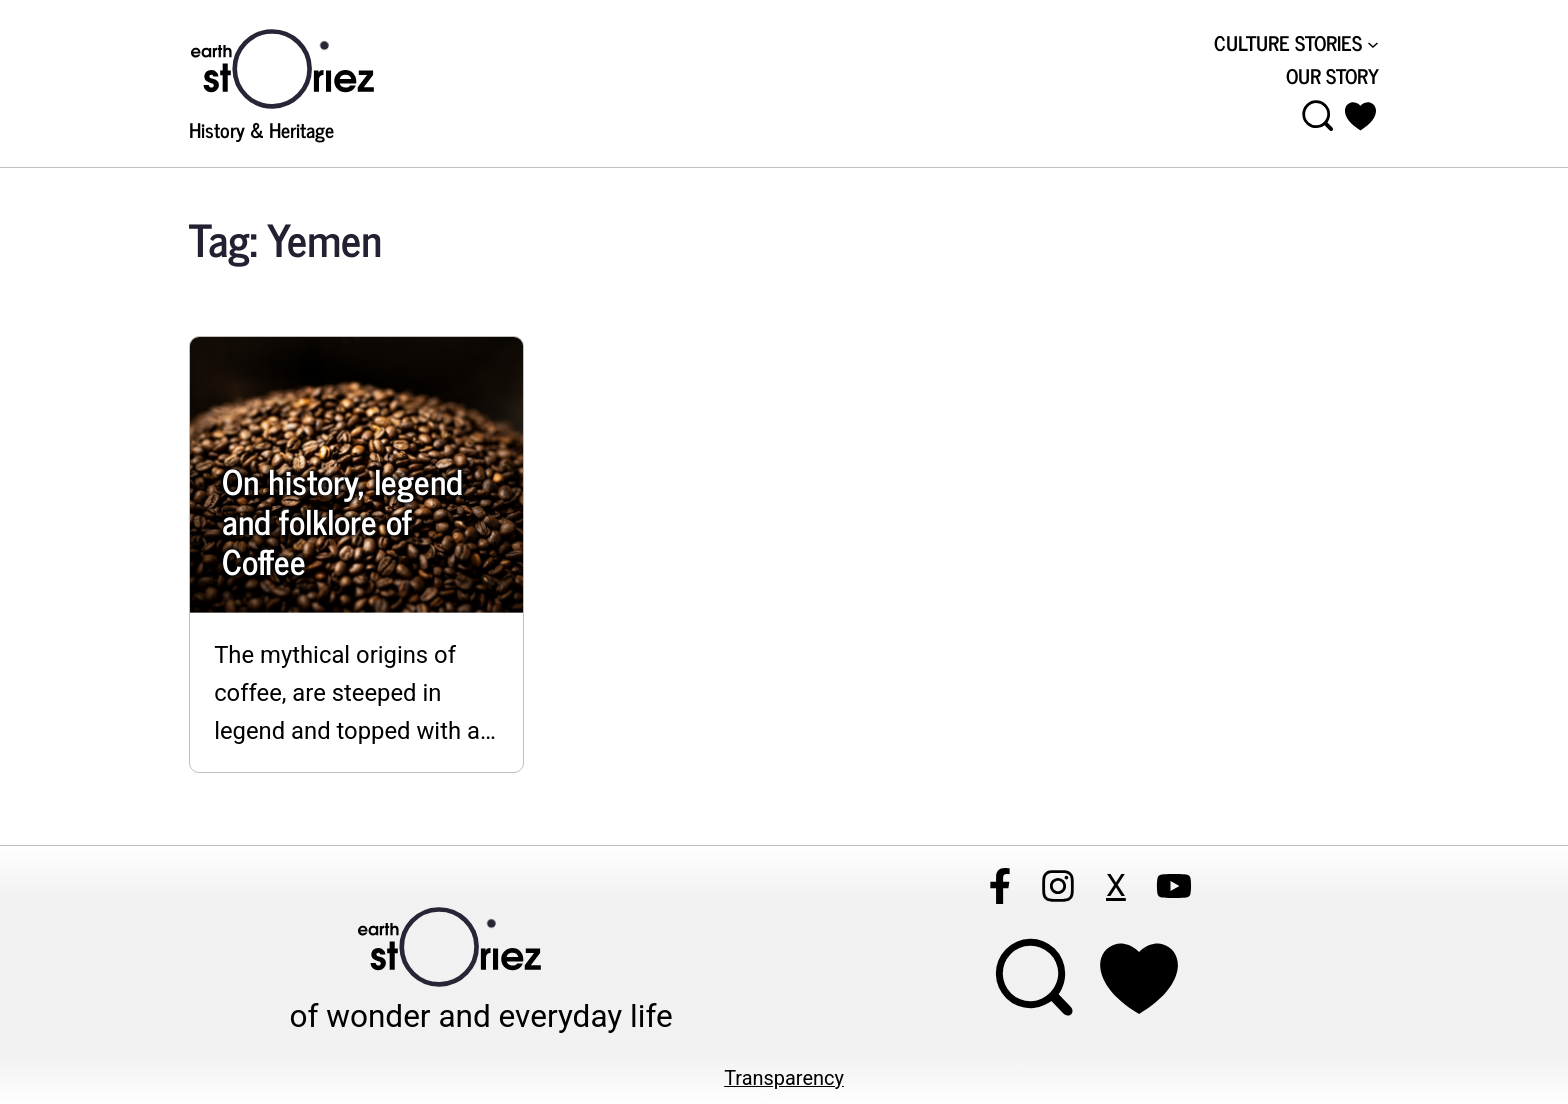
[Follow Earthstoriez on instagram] (1058, 886)
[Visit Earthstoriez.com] (314, 67)
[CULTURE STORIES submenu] (1296, 43)
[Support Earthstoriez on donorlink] (1139, 978)
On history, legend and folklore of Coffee (342, 521)
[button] (1360, 116)
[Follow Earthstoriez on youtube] (1174, 886)
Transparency (784, 1078)
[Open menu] (1318, 116)
